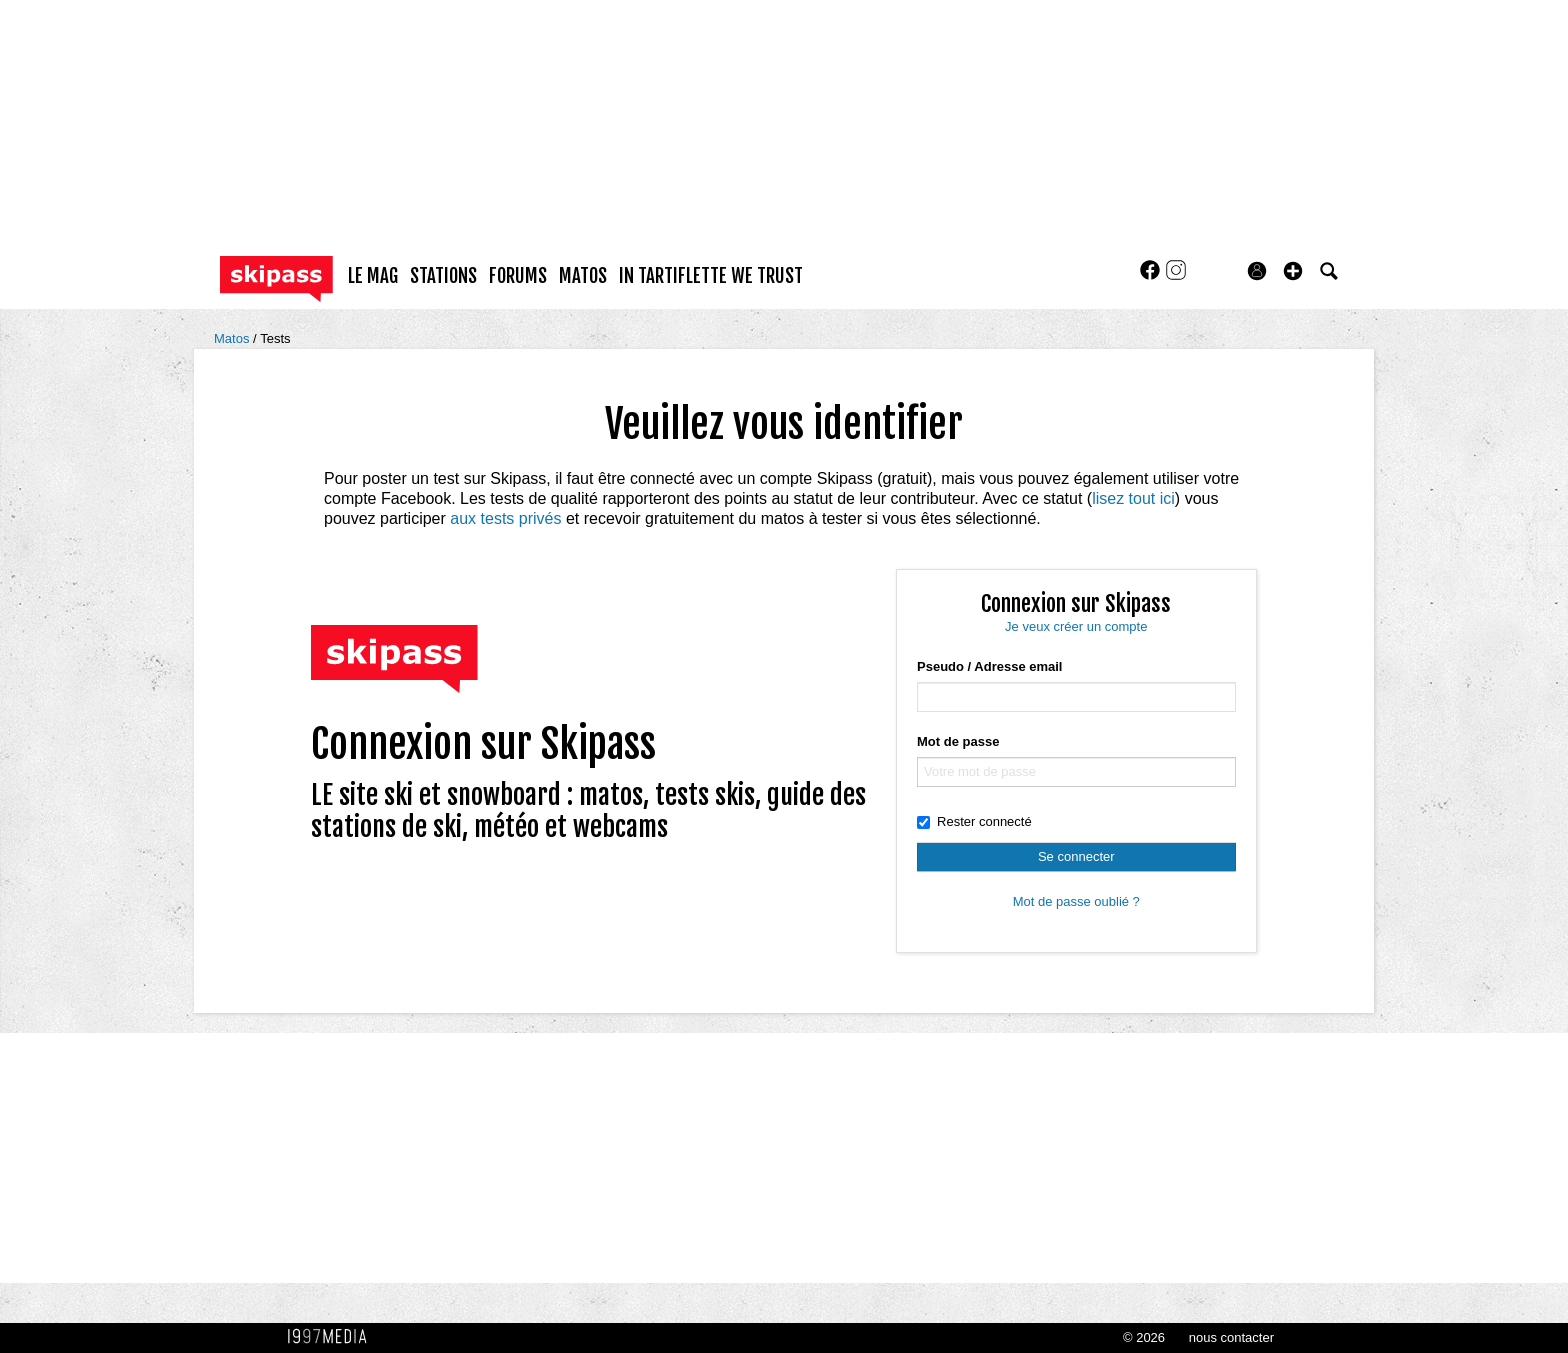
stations (443, 276)
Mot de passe (958, 741)
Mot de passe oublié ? (1076, 901)
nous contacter (1231, 1337)
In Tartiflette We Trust (711, 276)
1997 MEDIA (333, 1337)
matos (583, 276)
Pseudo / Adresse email (989, 666)
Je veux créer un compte (1076, 626)
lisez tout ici (1133, 498)
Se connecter (1076, 856)
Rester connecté (974, 821)
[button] (1293, 271)
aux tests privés (505, 518)
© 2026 (1144, 1337)
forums (518, 276)
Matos (233, 338)
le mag (373, 276)
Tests (275, 338)
